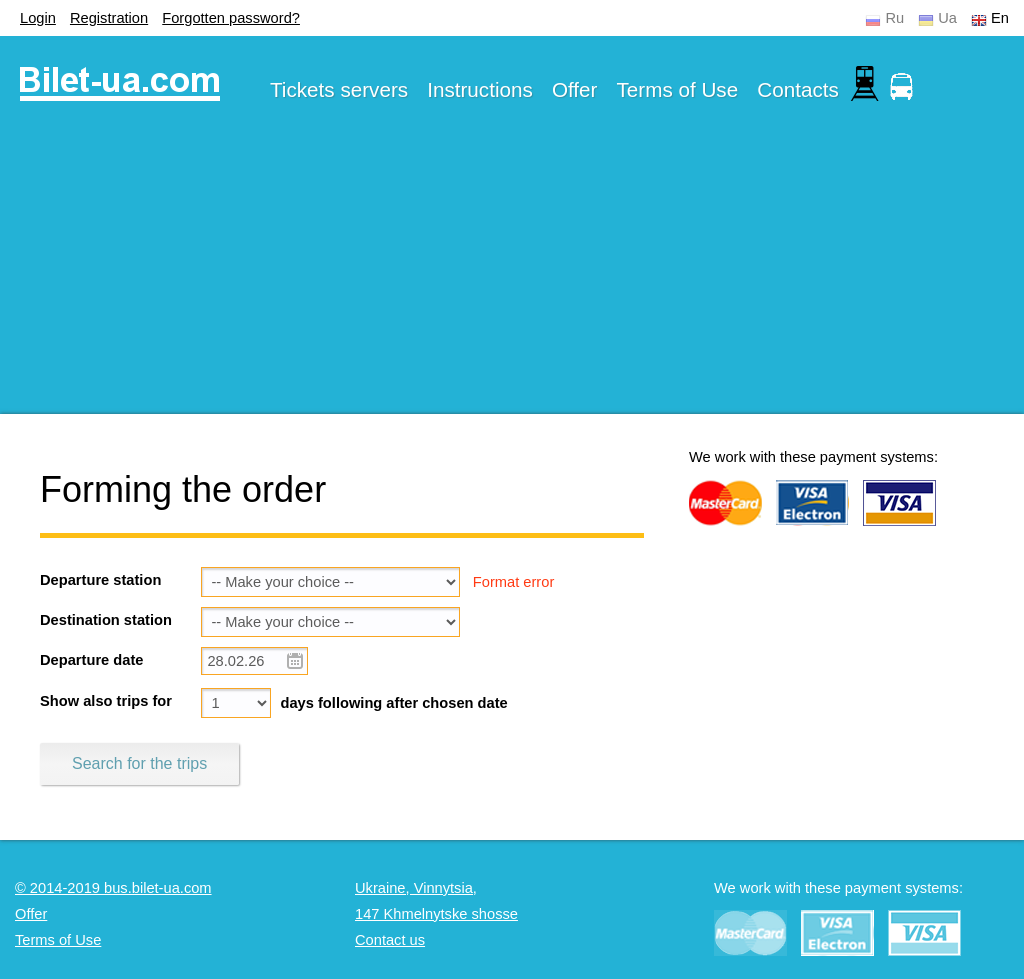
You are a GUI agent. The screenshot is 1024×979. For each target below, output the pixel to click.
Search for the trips (139, 763)
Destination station (106, 620)
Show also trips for (106, 701)
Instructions (480, 89)
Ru (894, 18)
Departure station (100, 580)
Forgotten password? (231, 18)
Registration (109, 18)
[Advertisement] (512, 274)
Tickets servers (339, 89)
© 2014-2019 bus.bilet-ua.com (113, 888)
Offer (575, 89)
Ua (947, 18)
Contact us (390, 940)
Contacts (798, 89)
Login (38, 18)
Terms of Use (678, 89)
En (1000, 18)
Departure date (91, 660)
